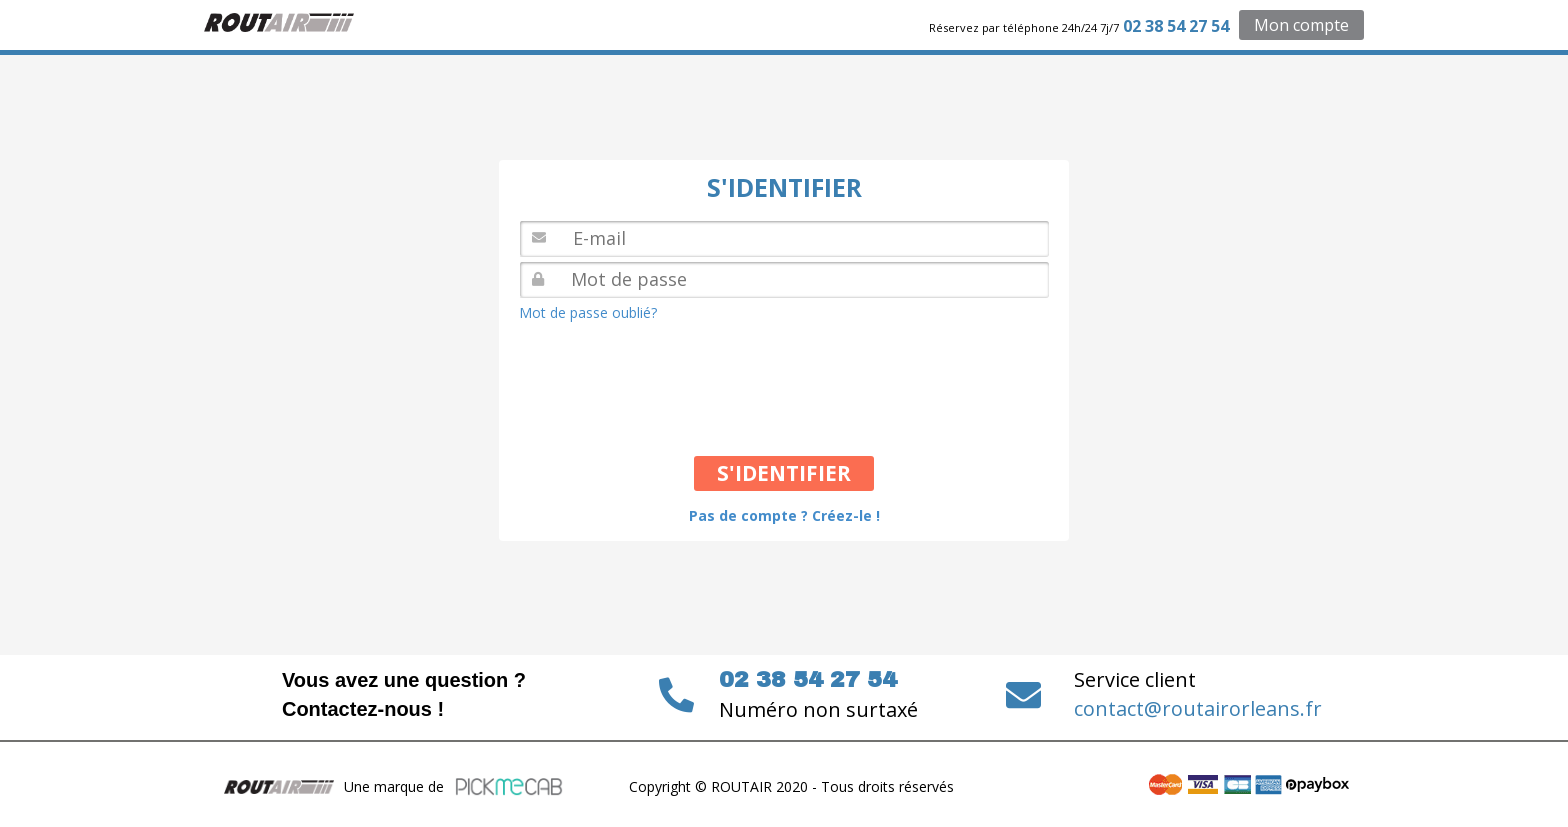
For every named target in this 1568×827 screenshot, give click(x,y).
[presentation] (676, 377)
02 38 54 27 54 (1176, 26)
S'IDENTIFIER (784, 473)
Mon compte (1301, 25)
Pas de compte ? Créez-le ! (784, 515)
